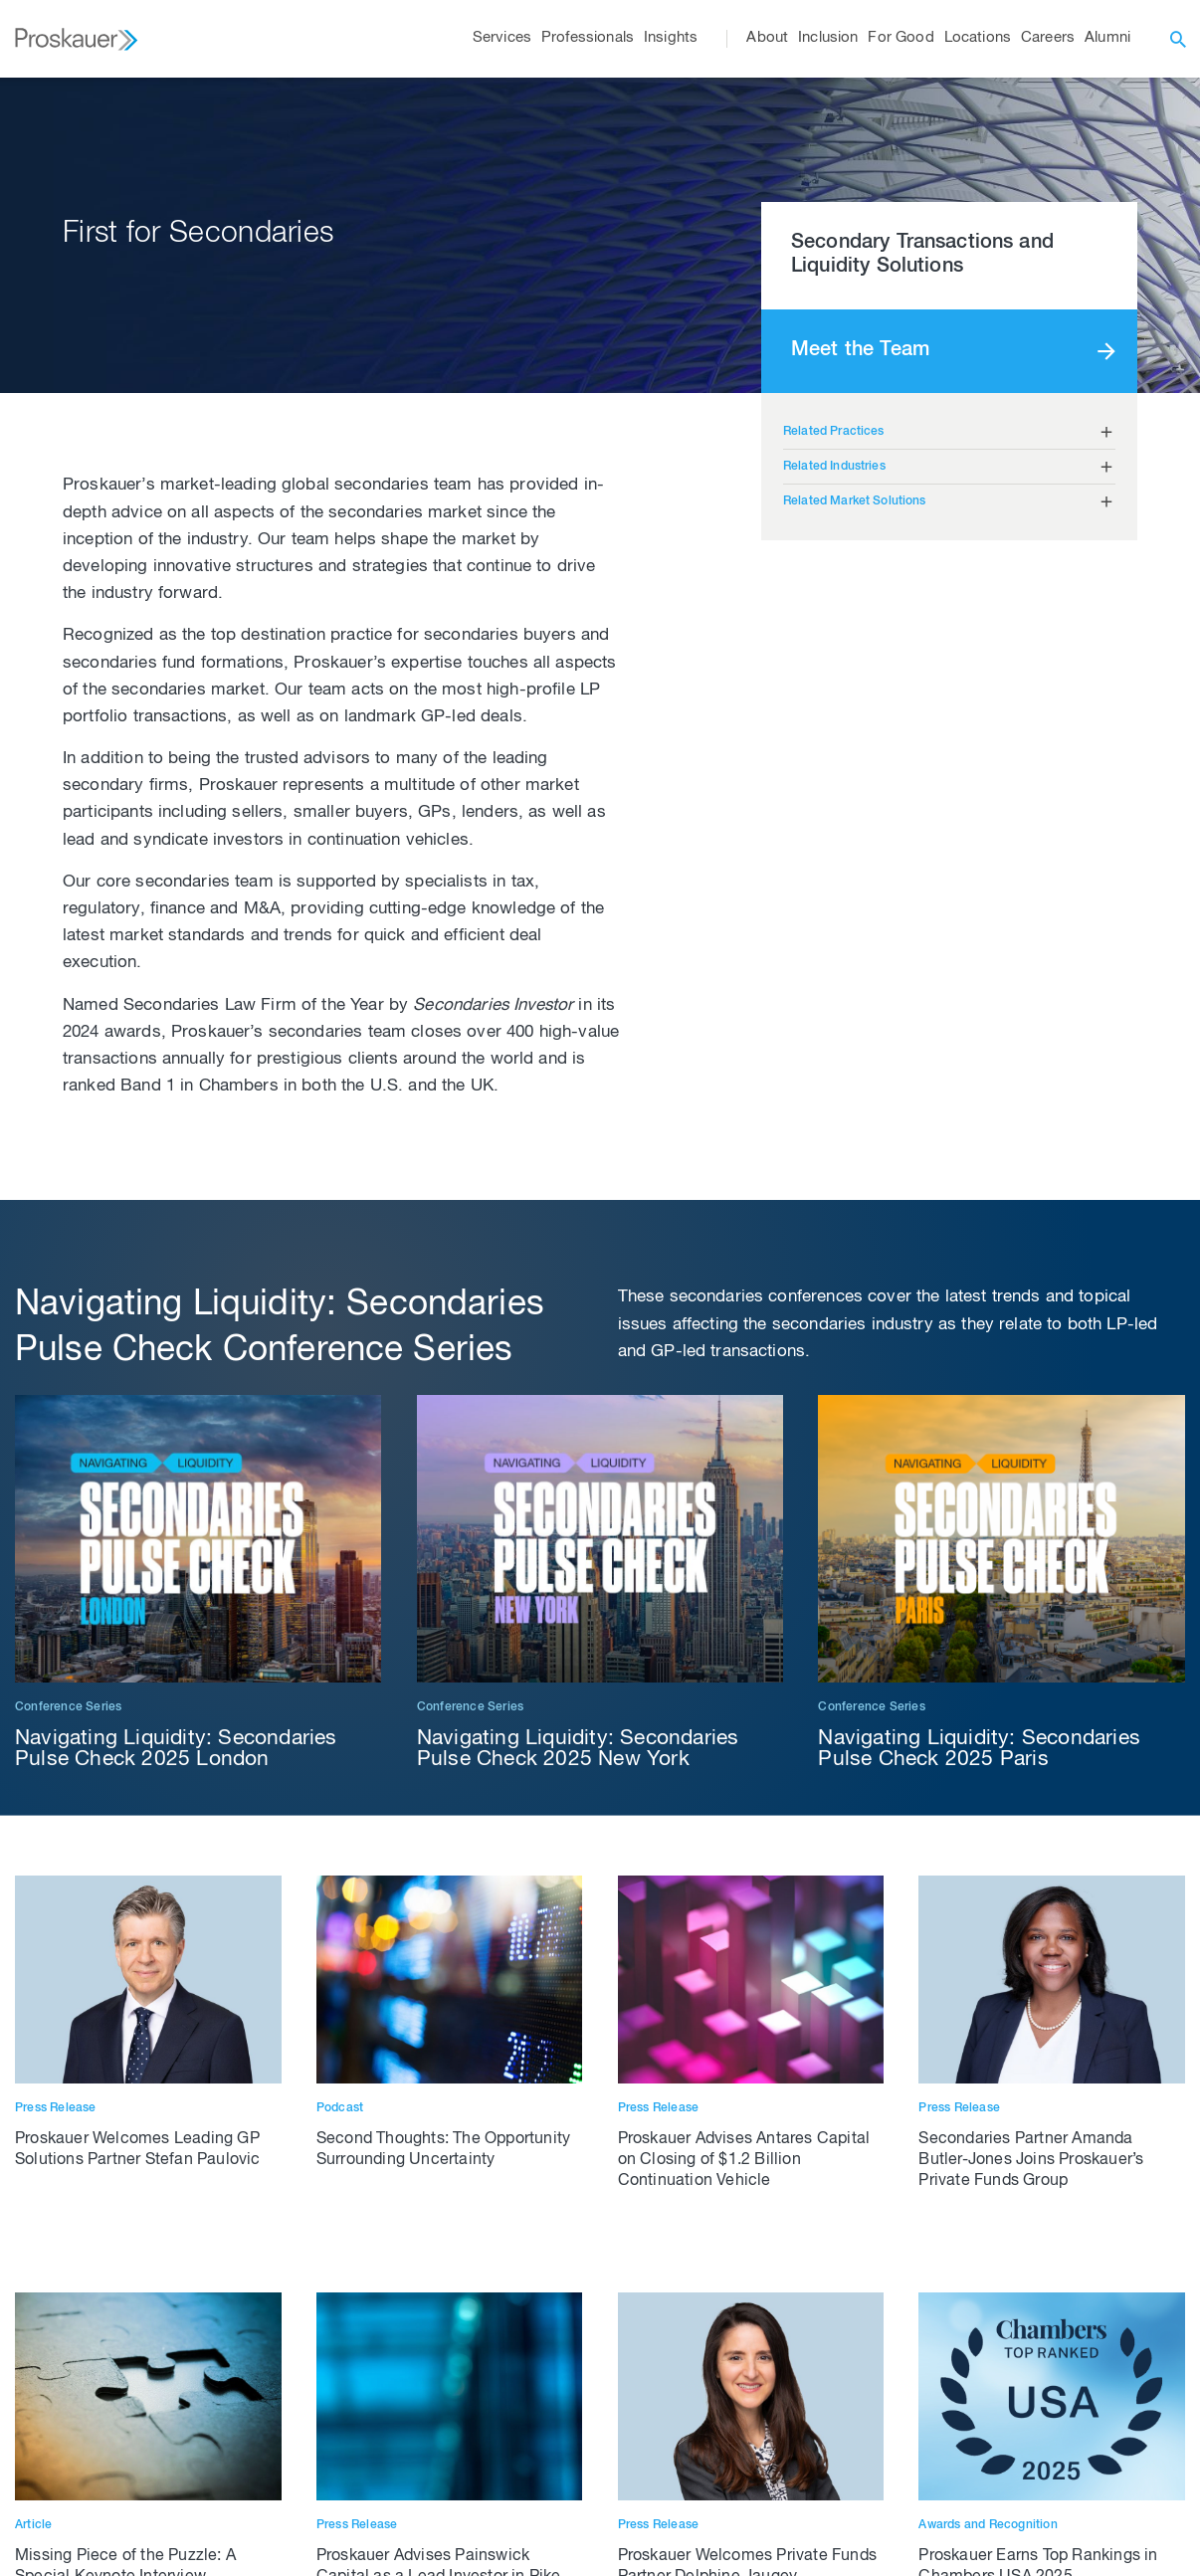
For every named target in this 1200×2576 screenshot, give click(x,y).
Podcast (339, 2108)
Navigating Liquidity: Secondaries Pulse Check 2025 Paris (979, 1750)
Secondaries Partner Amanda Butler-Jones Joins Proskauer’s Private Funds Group (1030, 2161)
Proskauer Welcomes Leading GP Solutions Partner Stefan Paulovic (138, 2150)
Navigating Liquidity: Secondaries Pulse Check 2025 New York (578, 1750)
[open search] (1178, 39)
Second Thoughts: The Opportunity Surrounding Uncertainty (443, 2150)
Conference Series (68, 1707)
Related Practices (834, 432)
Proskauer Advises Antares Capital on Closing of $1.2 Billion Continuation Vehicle (744, 2161)
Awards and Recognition (987, 2525)
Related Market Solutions (854, 501)
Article (33, 2525)
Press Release (56, 2108)
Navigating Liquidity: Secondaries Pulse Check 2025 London (176, 1750)
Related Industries (834, 467)
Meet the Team (860, 351)
